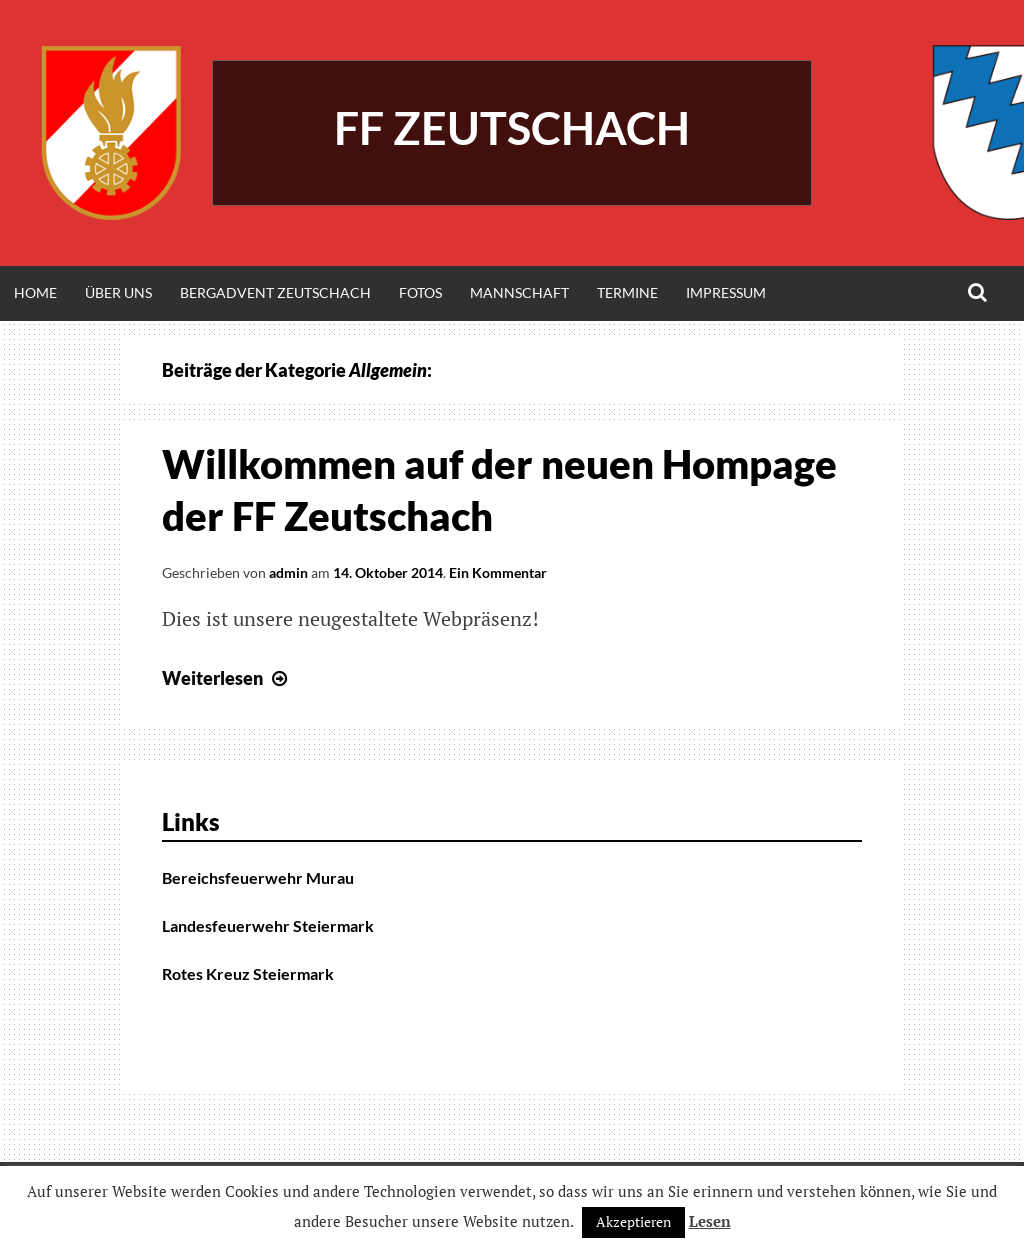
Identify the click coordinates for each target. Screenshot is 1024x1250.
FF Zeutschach (512, 128)
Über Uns (118, 292)
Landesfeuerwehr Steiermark (268, 925)
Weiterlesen (227, 678)
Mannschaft (519, 292)
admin (288, 572)
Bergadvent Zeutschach (275, 292)
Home (35, 292)
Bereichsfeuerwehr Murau (258, 877)
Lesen (710, 1221)
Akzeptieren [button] (633, 1221)
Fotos (420, 292)
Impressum (726, 292)
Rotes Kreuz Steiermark (248, 973)
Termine (627, 292)
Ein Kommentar (498, 572)
